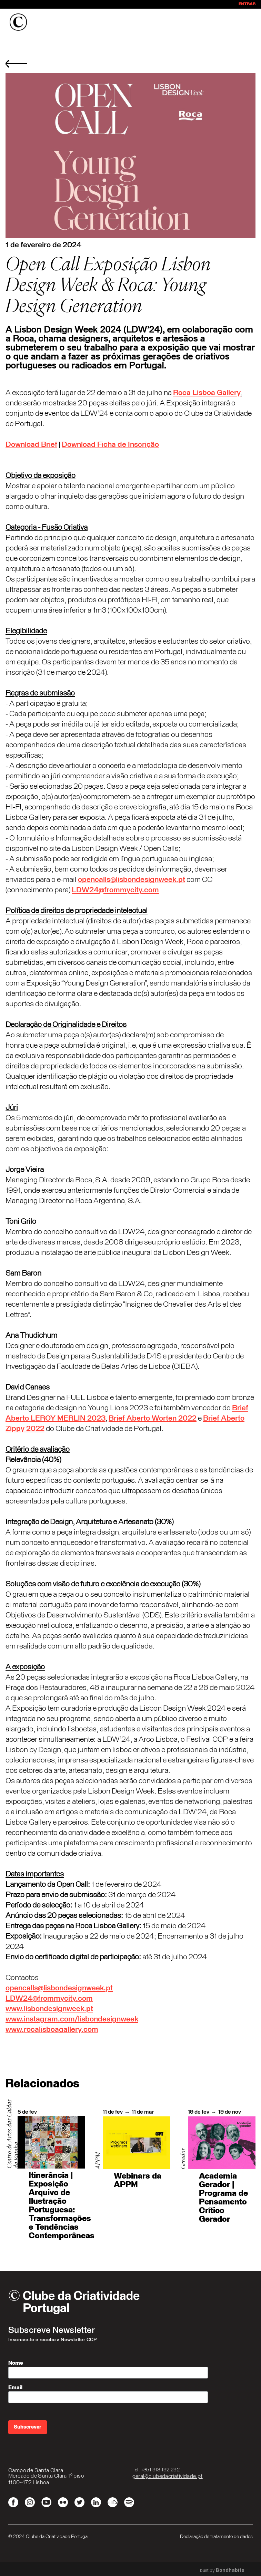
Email (15, 2387)
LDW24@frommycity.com (115, 890)
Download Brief (31, 445)
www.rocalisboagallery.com (52, 2030)
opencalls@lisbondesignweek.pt (131, 880)
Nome (15, 2363)
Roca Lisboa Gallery (207, 393)
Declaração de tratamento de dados (216, 2536)
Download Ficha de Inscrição (110, 445)
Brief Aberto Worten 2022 (153, 1418)
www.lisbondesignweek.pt (49, 2009)
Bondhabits (230, 2570)
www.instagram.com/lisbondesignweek (72, 2019)
